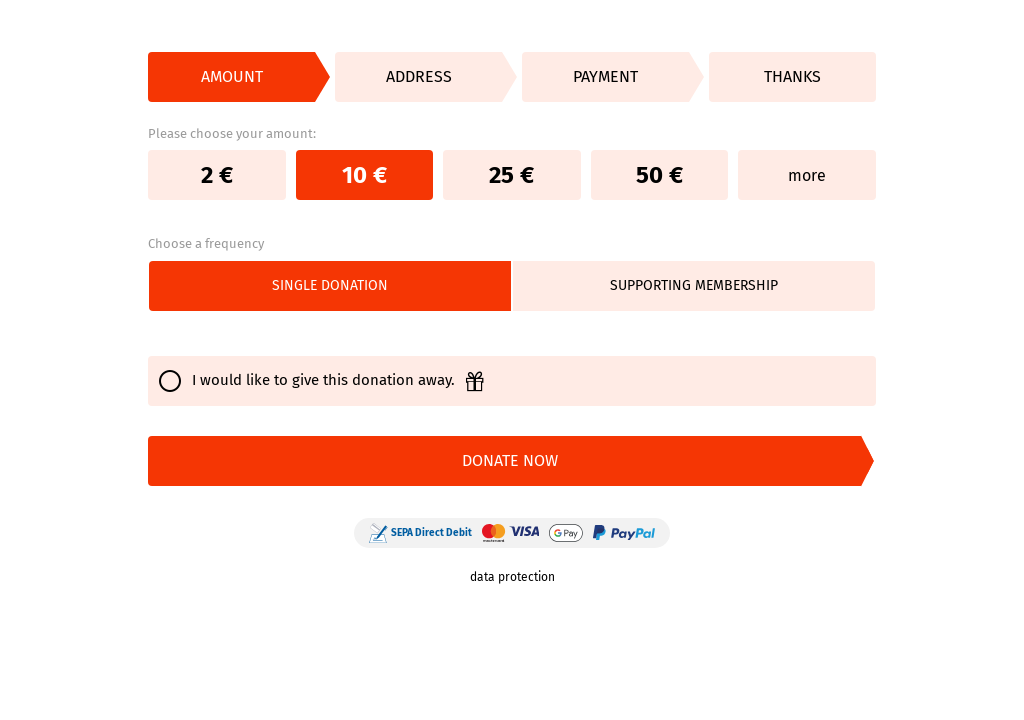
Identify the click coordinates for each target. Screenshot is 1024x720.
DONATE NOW (510, 460)
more (807, 175)
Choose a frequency (206, 243)
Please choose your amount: (232, 133)
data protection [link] (512, 577)
